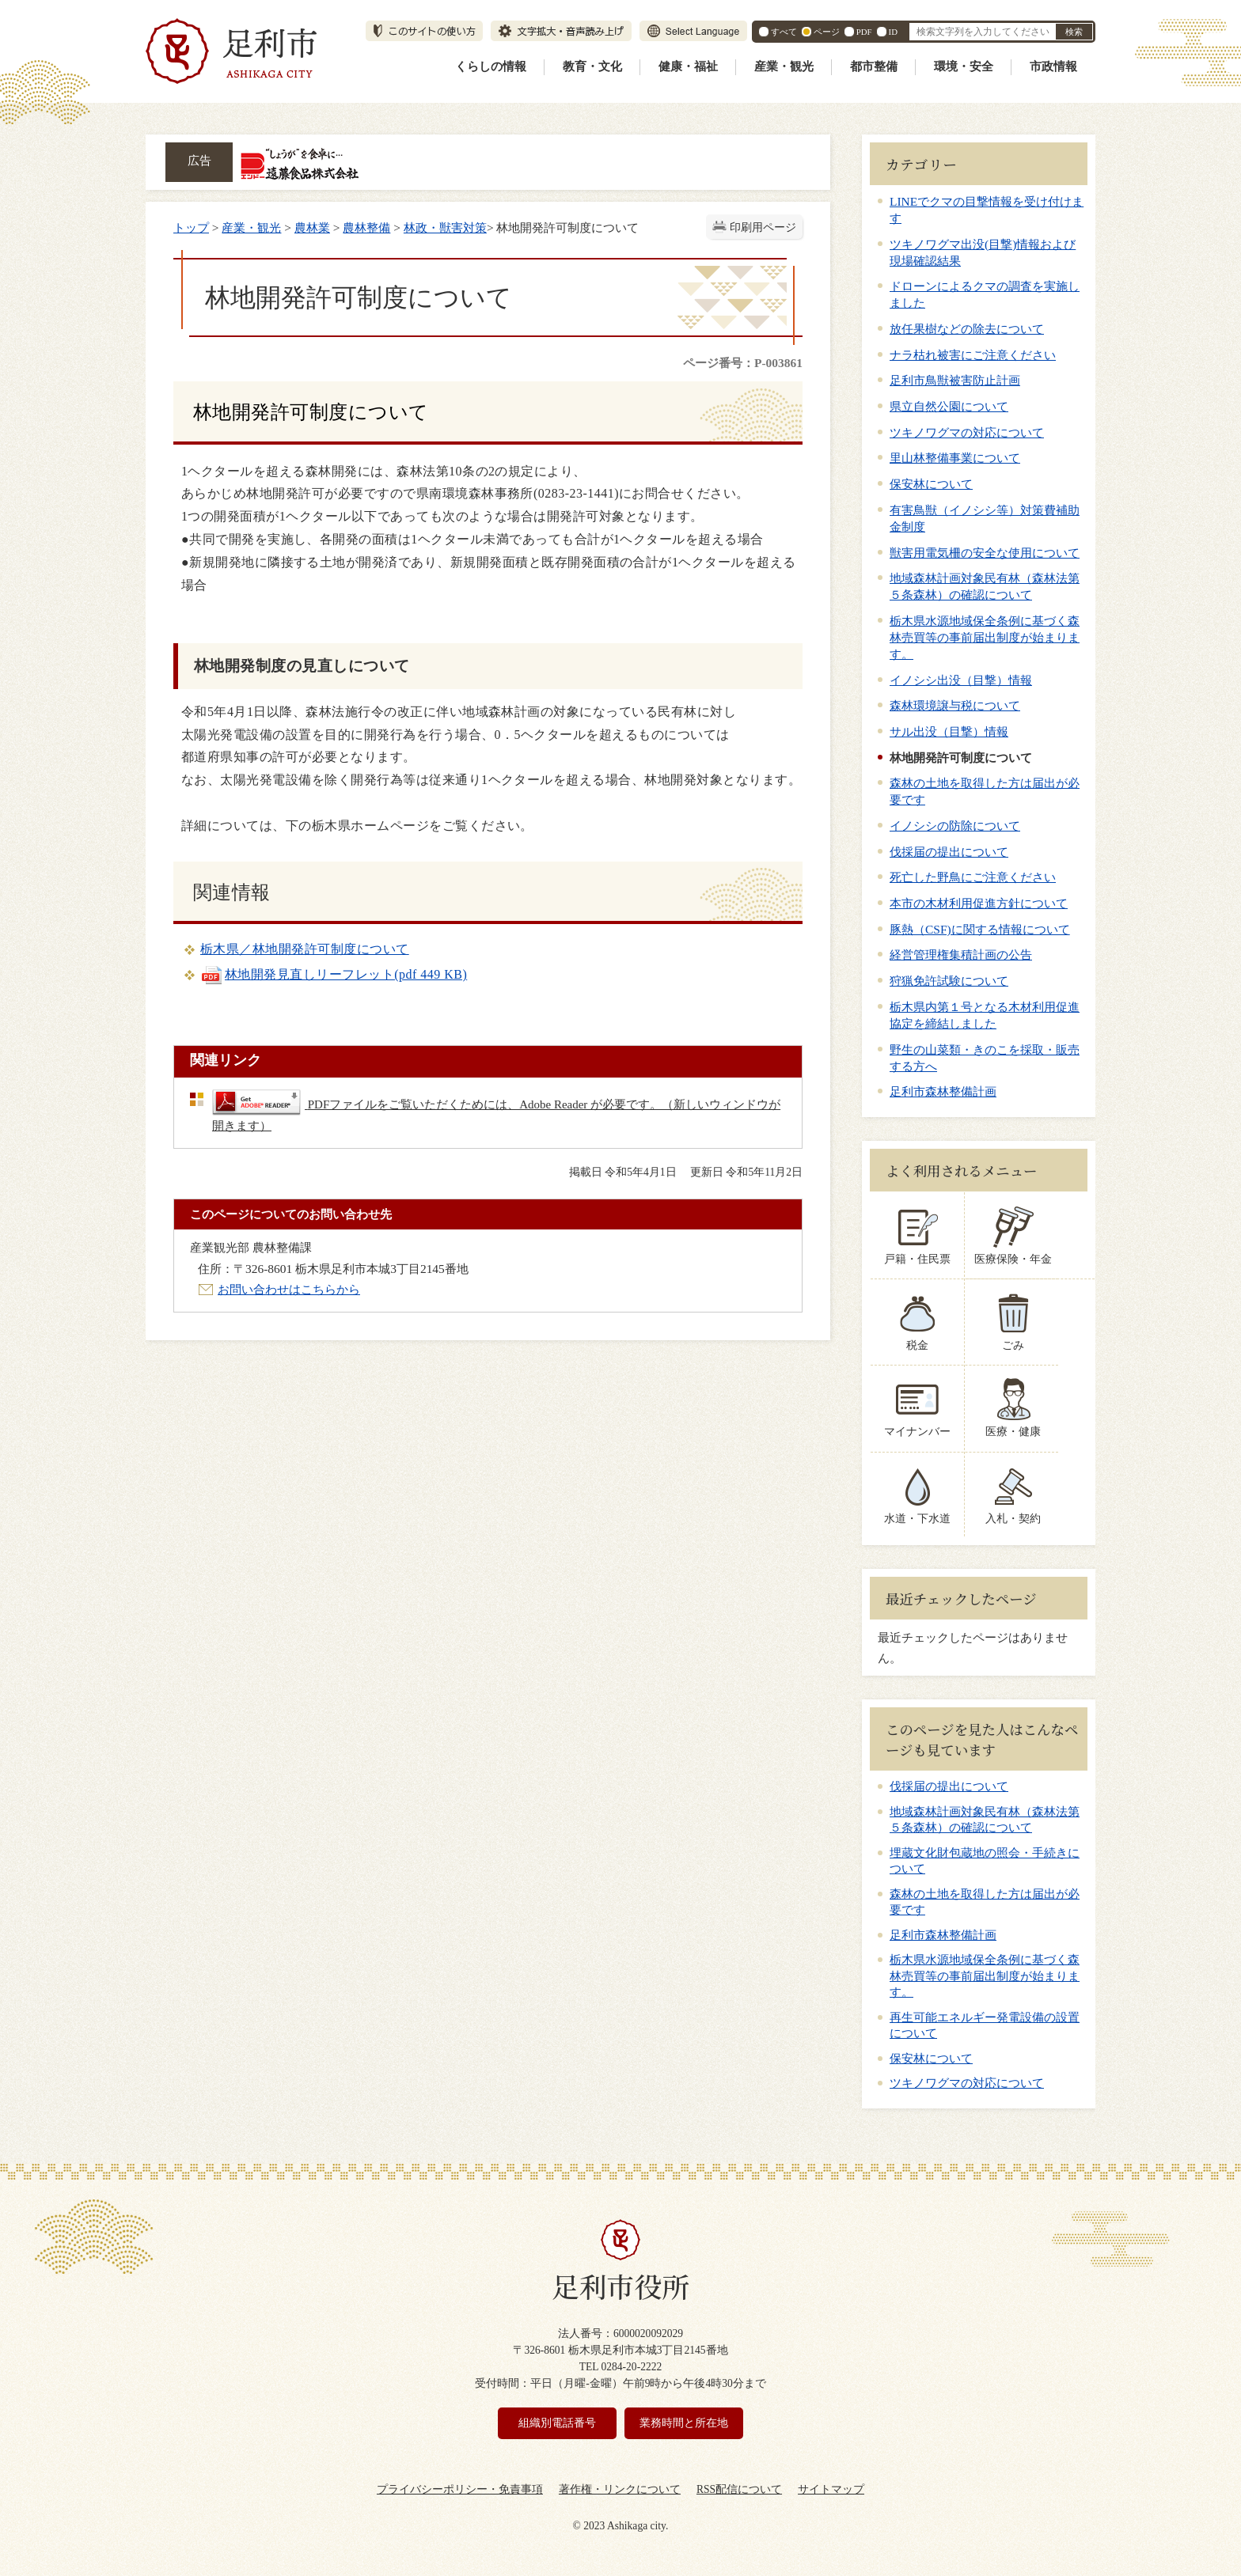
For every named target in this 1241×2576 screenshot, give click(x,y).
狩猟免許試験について (949, 980)
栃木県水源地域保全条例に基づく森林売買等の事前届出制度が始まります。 (985, 637)
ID (893, 31)
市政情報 (1053, 66)
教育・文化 (592, 66)
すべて (784, 31)
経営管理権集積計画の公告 (961, 954)
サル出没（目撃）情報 (949, 731)
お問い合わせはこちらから (289, 1289)
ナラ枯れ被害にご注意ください (973, 355)
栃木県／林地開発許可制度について (304, 949)
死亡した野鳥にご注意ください (973, 877)
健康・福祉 (688, 66)
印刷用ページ (763, 227)
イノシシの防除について (955, 825)
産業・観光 (784, 66)
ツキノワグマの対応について (967, 432)
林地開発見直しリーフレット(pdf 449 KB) (333, 974)
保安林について (931, 484)
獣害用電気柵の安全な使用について (985, 552)
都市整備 (874, 66)
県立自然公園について (949, 406)
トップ (191, 227)
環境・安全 (963, 66)
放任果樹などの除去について (967, 328)
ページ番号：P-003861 (743, 362)
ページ (827, 31)
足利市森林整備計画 (943, 1091)
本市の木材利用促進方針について (979, 903)
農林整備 (366, 227)
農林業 (312, 227)
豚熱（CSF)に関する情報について (980, 929)
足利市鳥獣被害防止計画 (955, 380)
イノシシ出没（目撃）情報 (961, 680)
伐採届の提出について (949, 851)
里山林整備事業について (955, 457)
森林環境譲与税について (955, 705)
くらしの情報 (490, 66)
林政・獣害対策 (445, 227)
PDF (864, 31)
